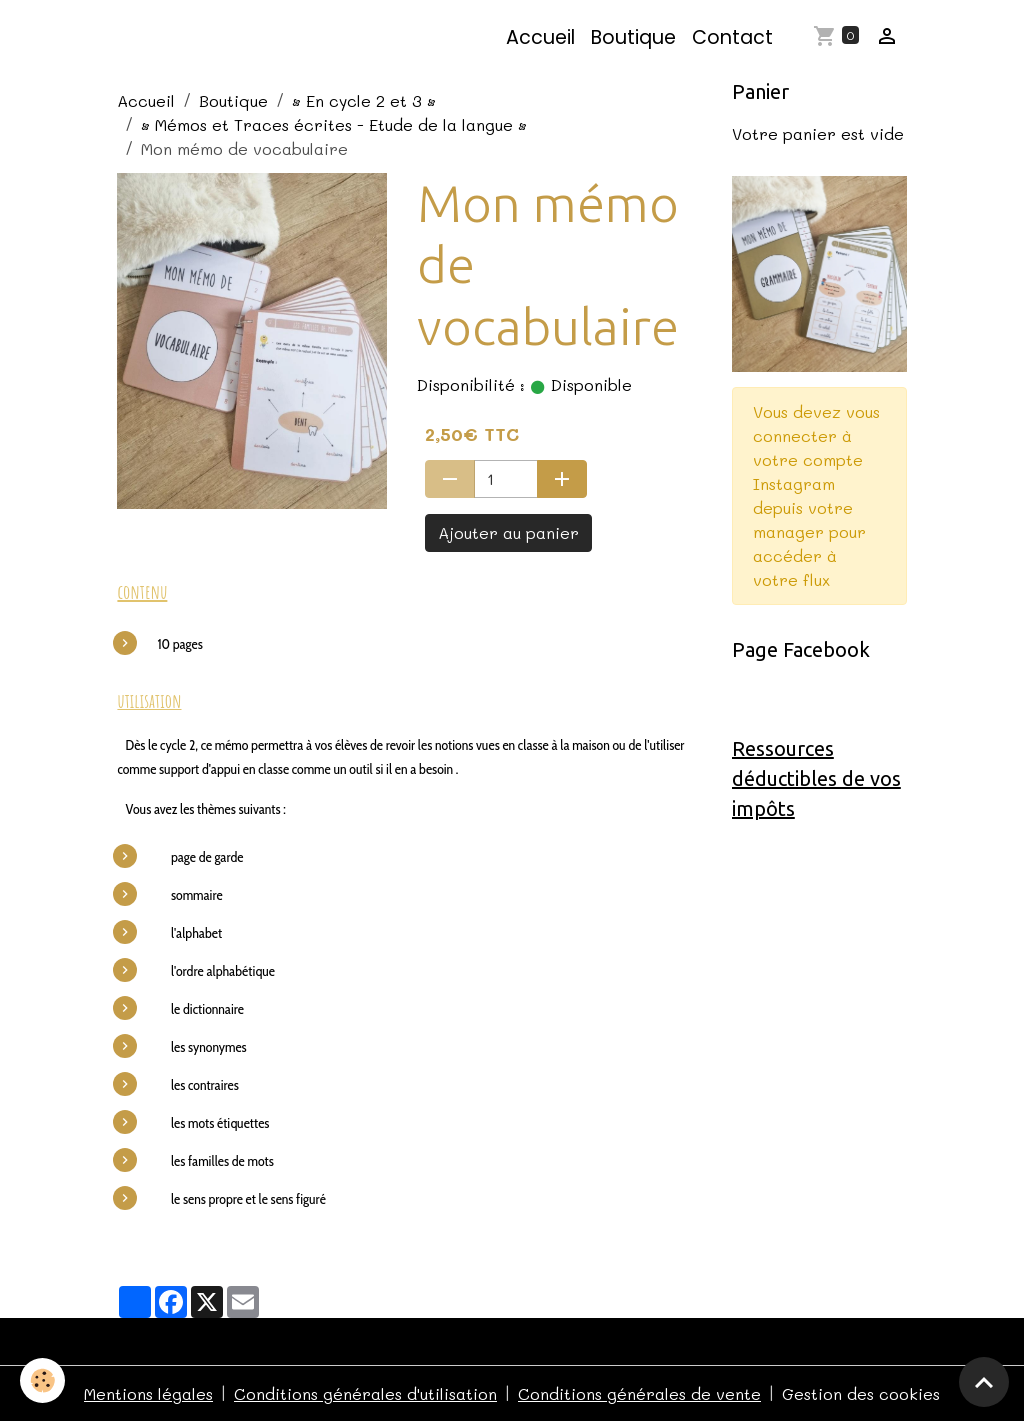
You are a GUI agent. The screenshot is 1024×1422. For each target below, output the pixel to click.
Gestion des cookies (861, 1393)
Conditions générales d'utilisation (365, 1393)
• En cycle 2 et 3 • (364, 100)
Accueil (540, 37)
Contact (732, 37)
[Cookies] (42, 1380)
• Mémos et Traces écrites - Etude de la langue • (334, 124)
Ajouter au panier (508, 532)
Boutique (633, 37)
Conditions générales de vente (639, 1393)
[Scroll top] (984, 1382)
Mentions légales (148, 1393)
